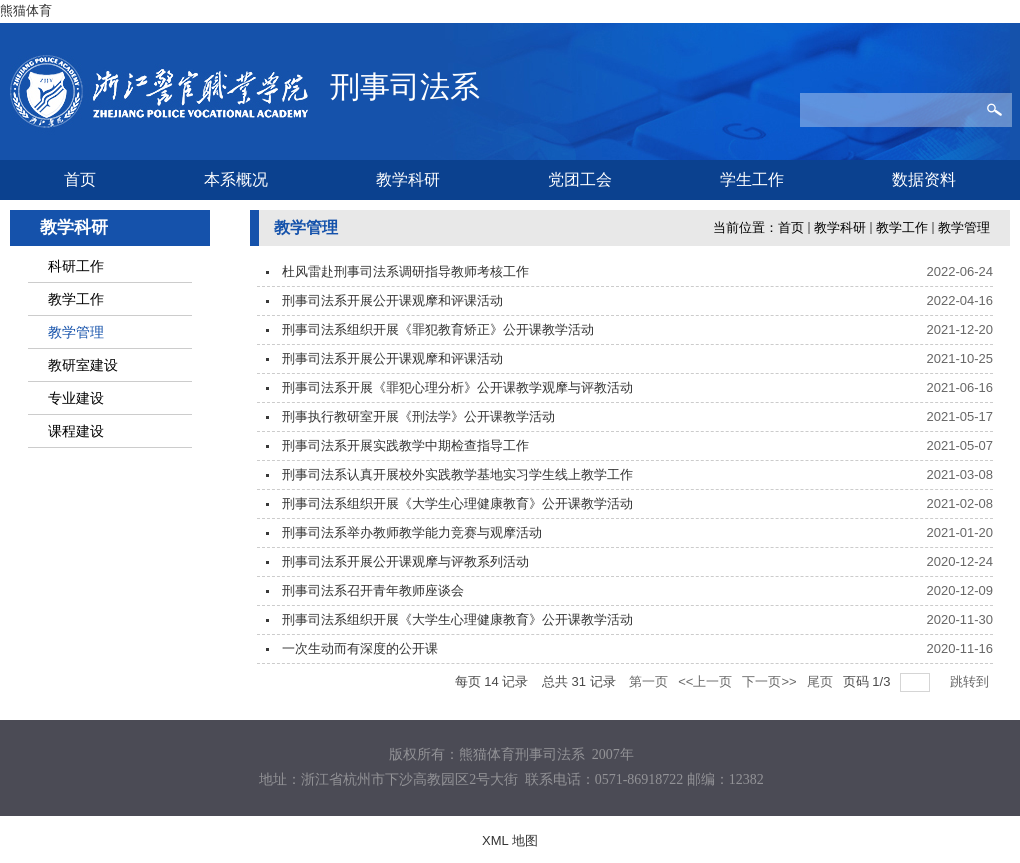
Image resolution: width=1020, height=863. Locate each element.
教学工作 (902, 227)
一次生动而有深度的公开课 (360, 648)
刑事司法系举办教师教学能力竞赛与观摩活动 (412, 532)
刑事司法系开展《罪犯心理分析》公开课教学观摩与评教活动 (457, 387)
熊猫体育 (26, 10)
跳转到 (971, 681)
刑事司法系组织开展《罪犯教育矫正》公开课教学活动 (438, 329)
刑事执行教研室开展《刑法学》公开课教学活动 (418, 416)
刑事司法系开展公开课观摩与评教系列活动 (405, 561)
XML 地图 (510, 840)
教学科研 (840, 227)
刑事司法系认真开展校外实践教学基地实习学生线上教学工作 (457, 474)
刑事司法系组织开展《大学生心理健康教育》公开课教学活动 (457, 503)
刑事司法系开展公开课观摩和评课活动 (392, 300)
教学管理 (964, 227)
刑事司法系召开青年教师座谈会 (373, 590)
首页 (791, 227)
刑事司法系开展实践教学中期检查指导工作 (405, 445)
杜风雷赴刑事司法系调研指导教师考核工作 (405, 271)
